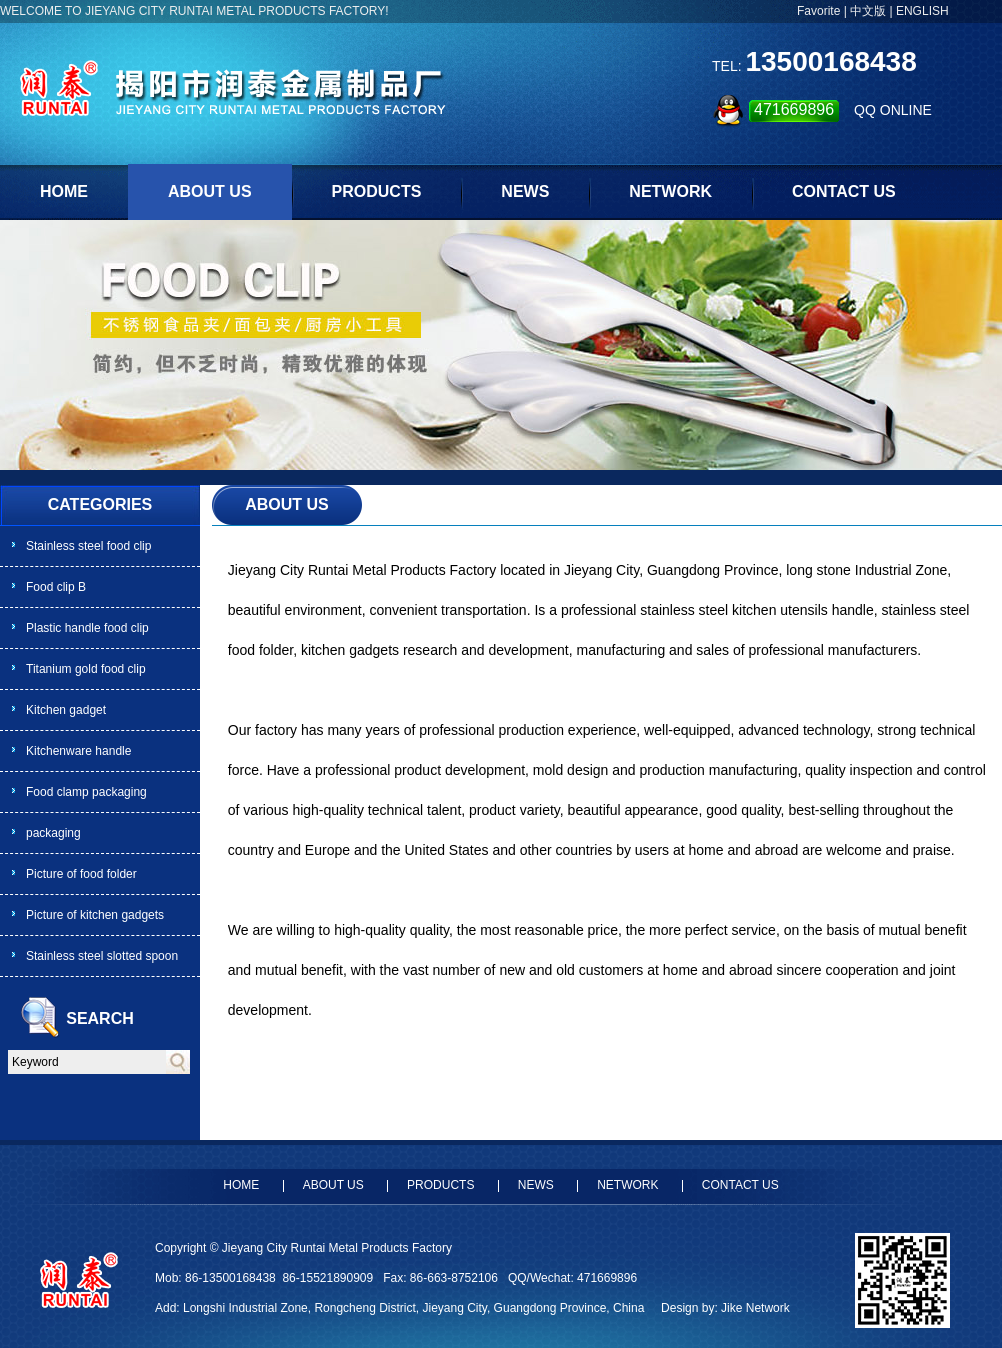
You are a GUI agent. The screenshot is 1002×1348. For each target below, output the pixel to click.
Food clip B (56, 587)
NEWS (525, 191)
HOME (64, 191)
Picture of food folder (81, 874)
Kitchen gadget (66, 710)
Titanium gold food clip (86, 669)
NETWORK (670, 191)
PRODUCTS (377, 191)
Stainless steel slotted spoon (102, 956)
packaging (53, 833)
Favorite (818, 11)
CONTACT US (844, 191)
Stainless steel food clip (88, 546)
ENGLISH (922, 11)
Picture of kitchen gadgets (95, 915)
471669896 (794, 109)
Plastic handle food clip (87, 628)
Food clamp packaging (86, 792)
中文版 (868, 11)
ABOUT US (210, 191)
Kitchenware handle (78, 751)
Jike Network (755, 1308)
